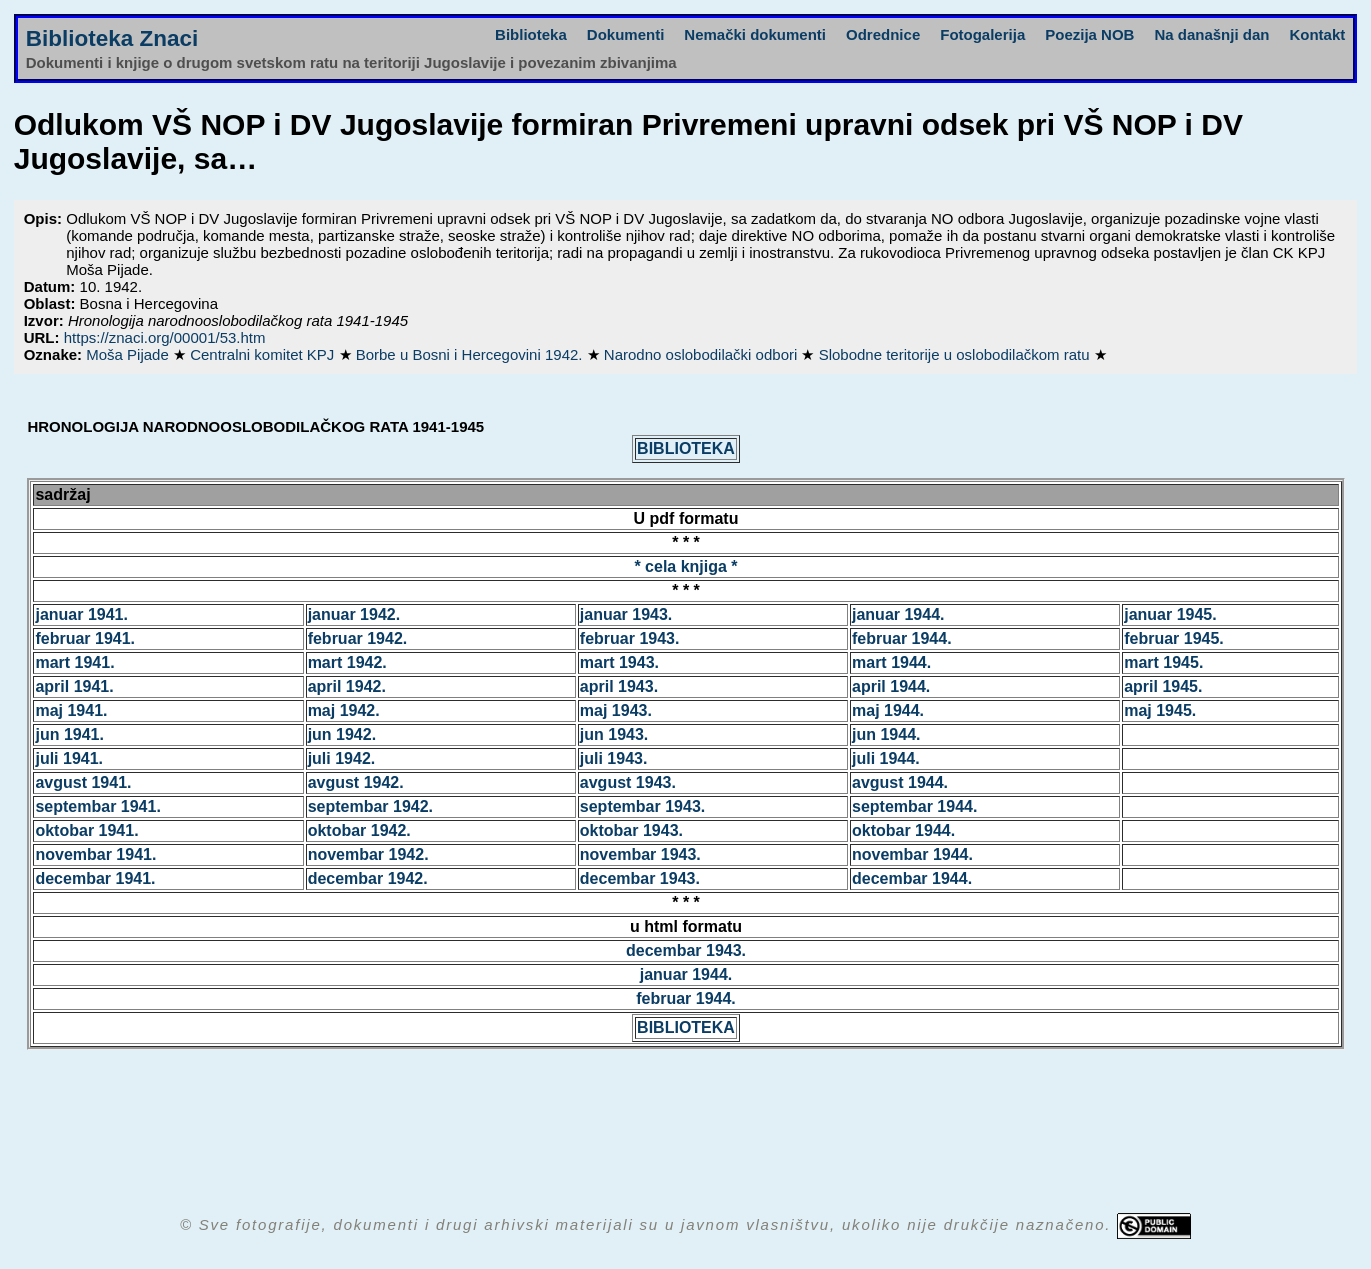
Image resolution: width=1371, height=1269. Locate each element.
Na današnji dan (1211, 34)
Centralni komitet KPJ (264, 354)
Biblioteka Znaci (112, 38)
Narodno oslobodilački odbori (703, 354)
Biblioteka (531, 34)
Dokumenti (626, 34)
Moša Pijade (129, 354)
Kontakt (1317, 34)
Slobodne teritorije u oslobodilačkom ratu (956, 354)
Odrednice (883, 34)
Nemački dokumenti (755, 34)
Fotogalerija (982, 34)
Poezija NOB (1089, 34)
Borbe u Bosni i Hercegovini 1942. (471, 354)
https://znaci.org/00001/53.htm (165, 337)
